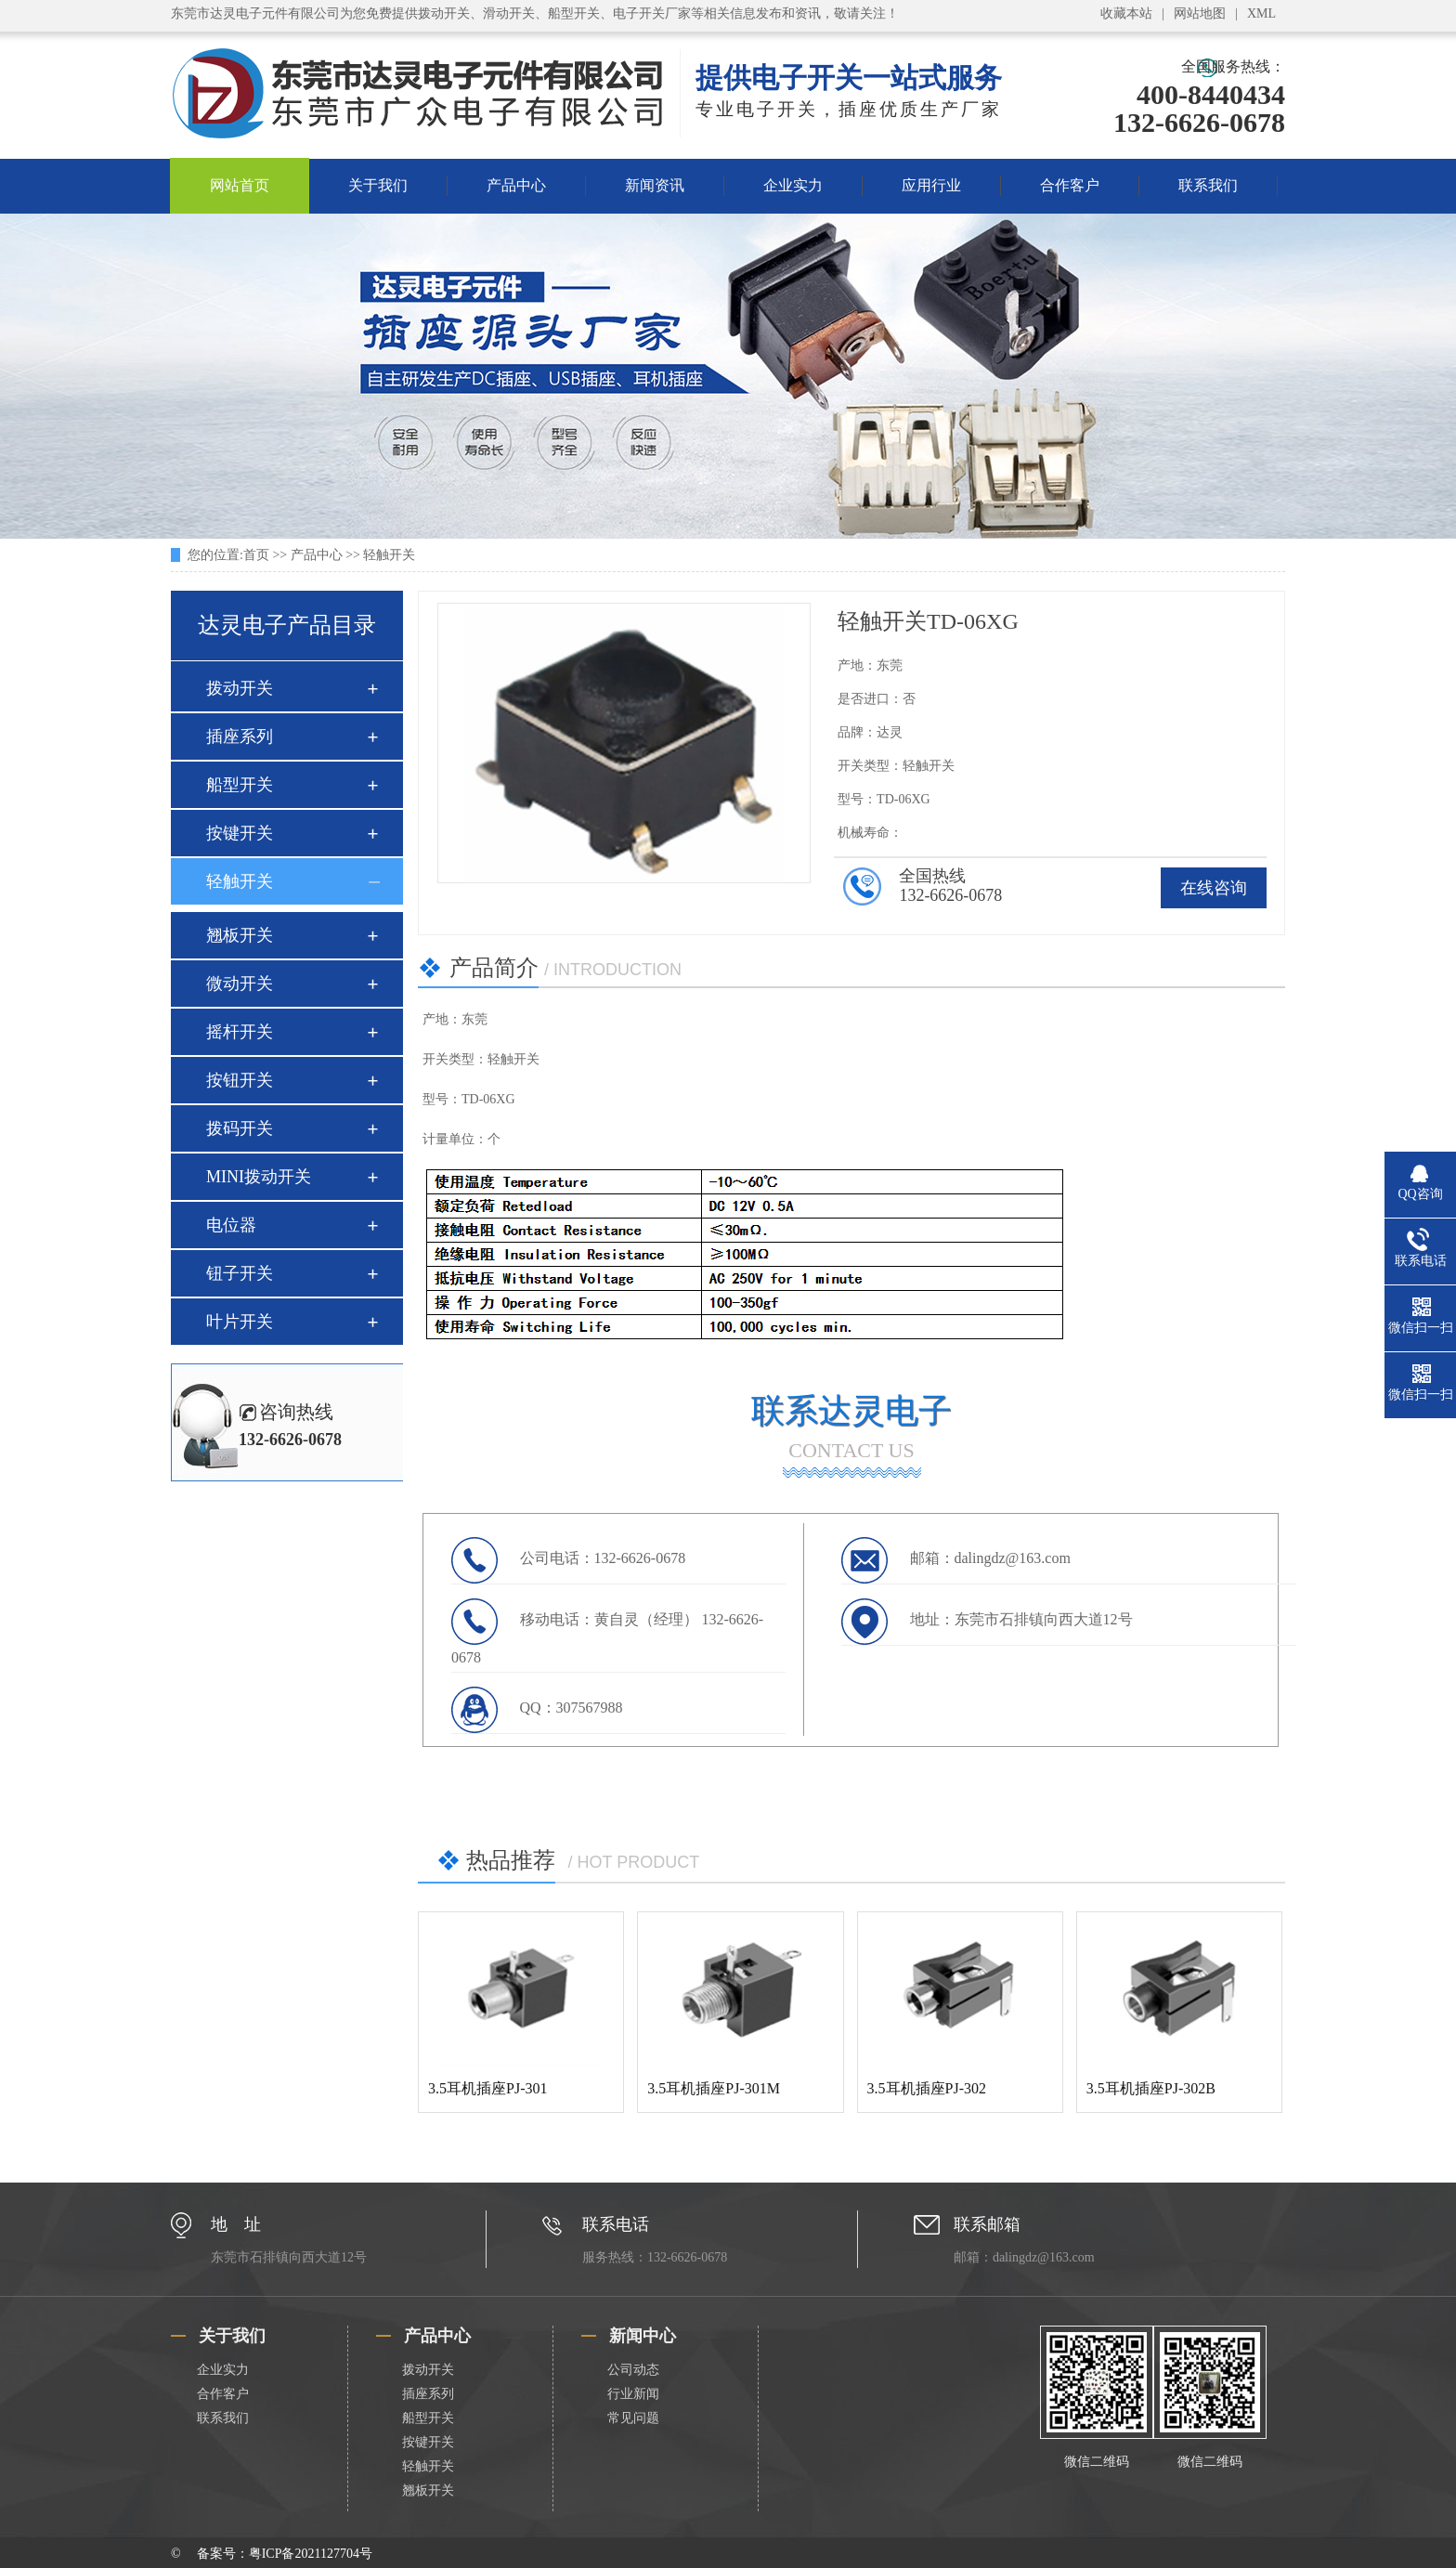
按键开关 (239, 833)
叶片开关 (239, 1321)
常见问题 (633, 2418)
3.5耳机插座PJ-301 (487, 2088)
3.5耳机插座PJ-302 (926, 2088)
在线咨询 (1213, 888)
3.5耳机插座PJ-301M (713, 2088)
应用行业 (931, 185)
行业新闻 (633, 2394)
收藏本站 (1126, 13)
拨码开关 (239, 1128)
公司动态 (633, 2370)
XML (1261, 13)
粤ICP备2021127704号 (310, 2554)
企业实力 (793, 185)
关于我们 (378, 185)
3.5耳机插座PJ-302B (1151, 2088)
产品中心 (516, 185)
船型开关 (239, 785)
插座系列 (239, 736)
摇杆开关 (239, 1032)
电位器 (231, 1225)
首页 (256, 555)
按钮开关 (239, 1080)
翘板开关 (239, 935)
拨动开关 (239, 688)
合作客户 (1069, 185)
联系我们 (1208, 185)
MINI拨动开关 (258, 1176)
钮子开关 (239, 1273)
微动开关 (239, 983)
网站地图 (1200, 13)
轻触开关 (389, 555)
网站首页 (239, 185)
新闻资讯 (654, 185)
